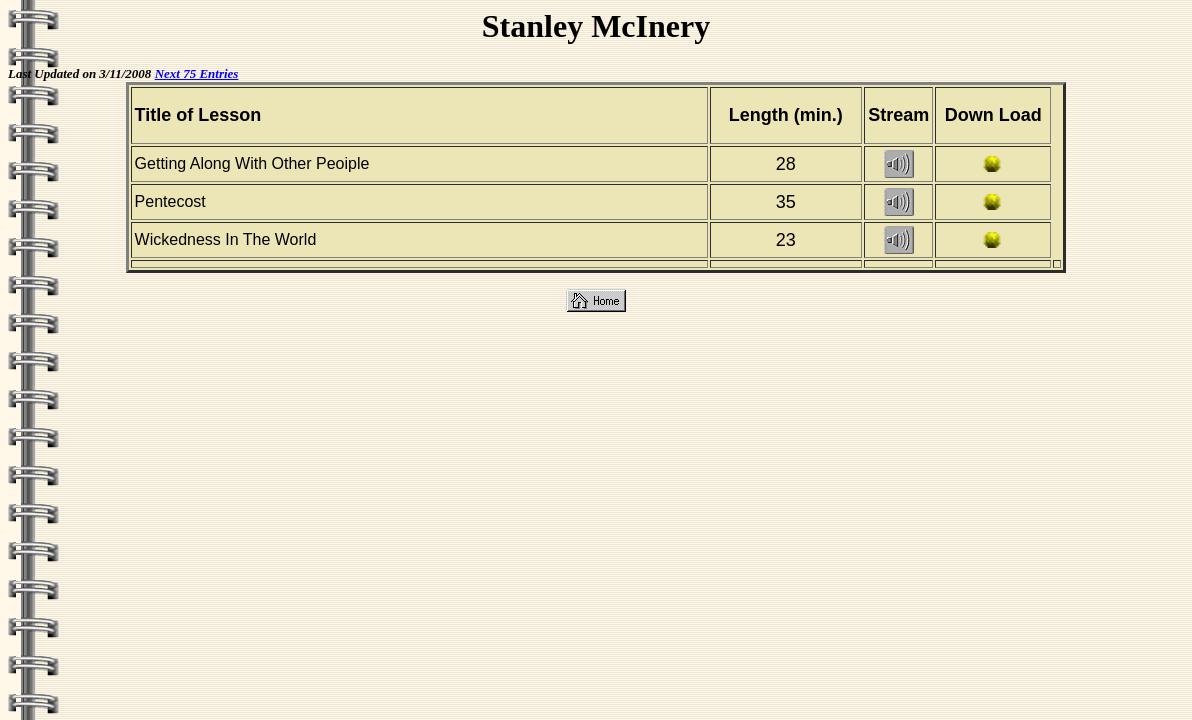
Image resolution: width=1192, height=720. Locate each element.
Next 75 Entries (197, 73)
